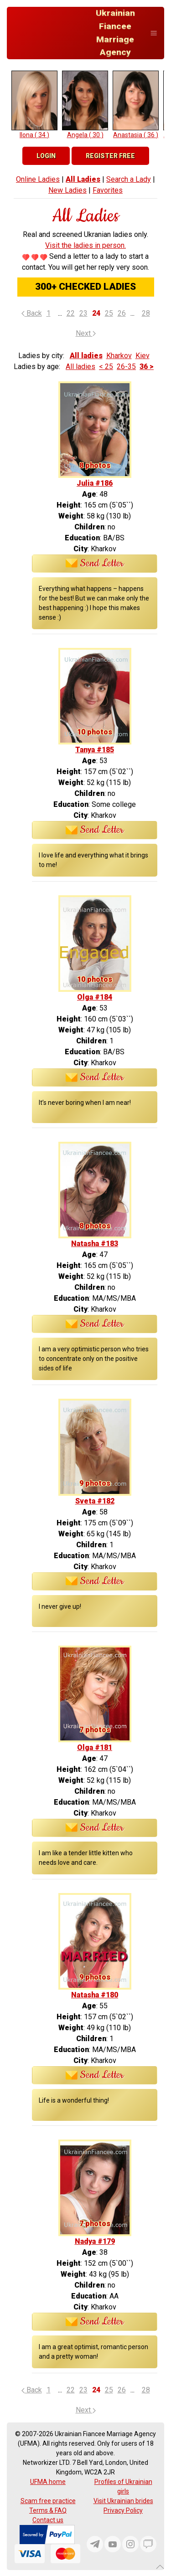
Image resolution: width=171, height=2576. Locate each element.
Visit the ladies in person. (85, 245)
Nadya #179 (95, 2241)
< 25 (106, 366)
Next (86, 333)
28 (146, 313)
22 (71, 313)
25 (109, 313)
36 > (147, 366)
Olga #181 (94, 1747)
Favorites (108, 190)
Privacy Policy (123, 2510)
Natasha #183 (94, 1243)
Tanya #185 (94, 749)
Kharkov (119, 355)
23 (83, 313)
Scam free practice (48, 2500)
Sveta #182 (94, 1501)
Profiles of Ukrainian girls (123, 2486)
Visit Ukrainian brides (123, 2500)
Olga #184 (94, 997)
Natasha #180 (94, 1995)
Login (46, 155)
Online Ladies (38, 179)
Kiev (142, 355)
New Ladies (67, 190)
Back (31, 313)
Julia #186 (95, 483)
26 (122, 313)
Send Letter (95, 563)
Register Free (110, 155)
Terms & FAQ (48, 2510)
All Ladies (83, 179)
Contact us (47, 2520)
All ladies (86, 355)
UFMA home (48, 2481)
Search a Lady (128, 179)
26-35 (126, 366)
